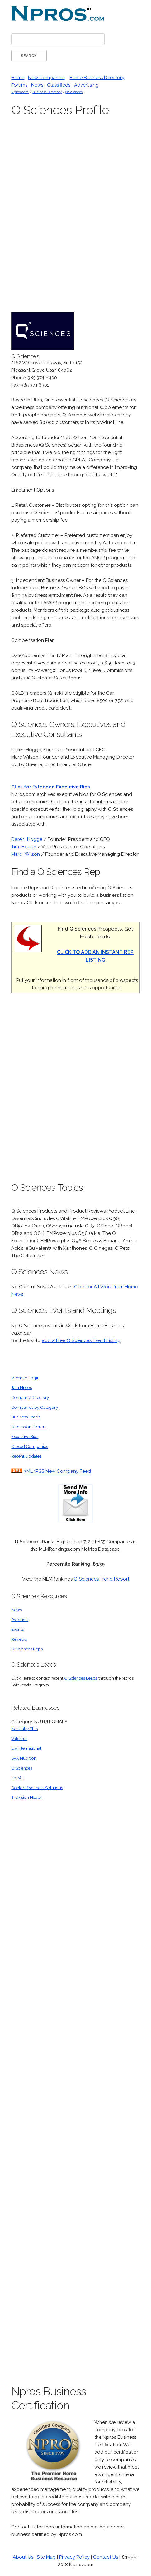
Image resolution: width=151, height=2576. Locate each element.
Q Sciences (74, 92)
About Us (23, 2557)
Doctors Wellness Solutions (37, 1787)
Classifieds (58, 85)
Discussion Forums (29, 1426)
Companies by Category (34, 1407)
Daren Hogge (26, 839)
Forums (19, 85)
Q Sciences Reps (27, 1648)
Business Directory (47, 92)
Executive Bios (24, 1436)
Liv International (26, 1748)
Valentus (19, 1738)
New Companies (46, 77)
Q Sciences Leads (80, 1678)
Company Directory (30, 1397)
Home (17, 77)
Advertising (86, 85)
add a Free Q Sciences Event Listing (81, 1340)
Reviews (19, 1639)
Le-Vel (17, 1777)
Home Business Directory (96, 77)
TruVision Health (26, 1797)
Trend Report (114, 1579)
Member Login (25, 1377)
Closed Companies (29, 1446)
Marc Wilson (25, 854)
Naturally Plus (24, 1728)
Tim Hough (23, 847)
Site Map (46, 2557)
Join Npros (21, 1387)
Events (17, 1629)
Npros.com (20, 92)
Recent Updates (26, 1456)
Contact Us (105, 2557)
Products (19, 1619)
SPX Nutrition (23, 1758)
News (37, 85)
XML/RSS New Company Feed (57, 1471)
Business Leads (25, 1416)
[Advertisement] (93, 217)
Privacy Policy (74, 2557)
